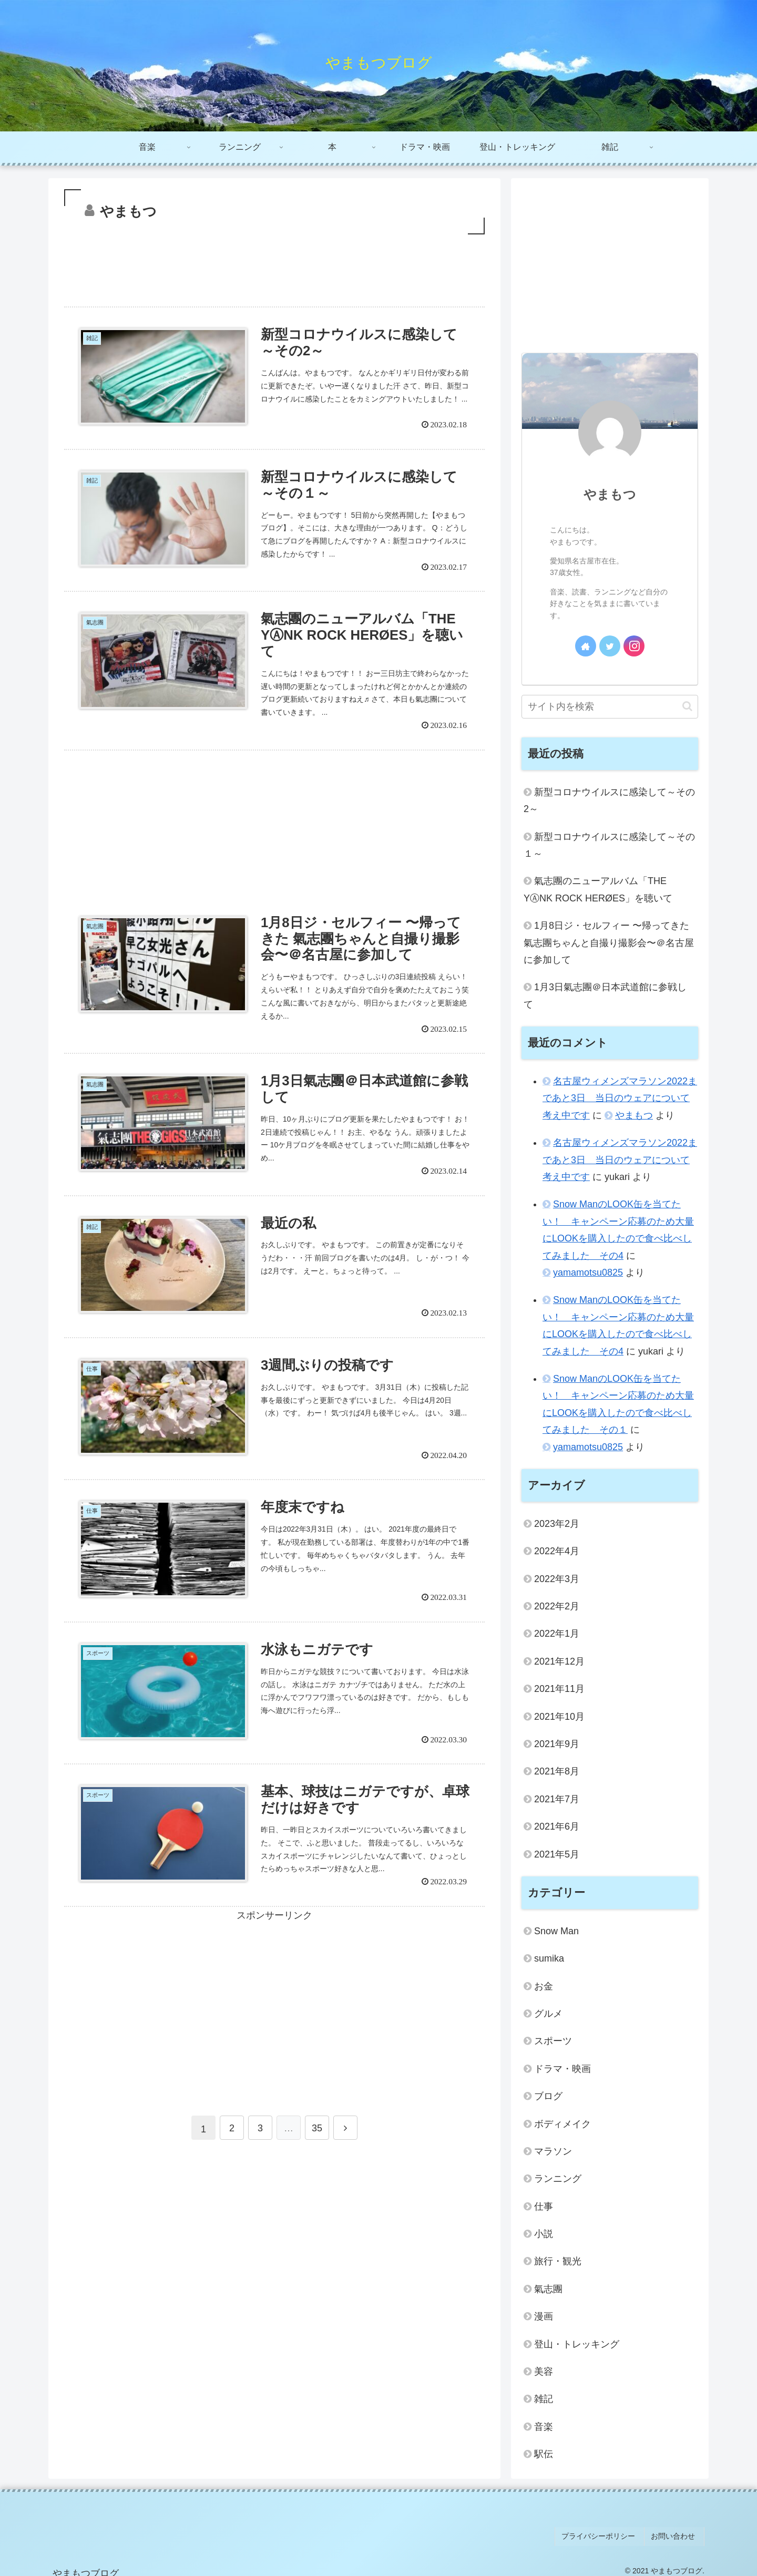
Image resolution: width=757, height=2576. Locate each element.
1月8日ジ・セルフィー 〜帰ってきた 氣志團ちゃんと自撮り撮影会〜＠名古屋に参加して (609, 942)
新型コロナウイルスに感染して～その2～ (609, 800)
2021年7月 (556, 1799)
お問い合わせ (676, 2533)
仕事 (543, 2206)
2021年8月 (556, 1771)
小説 (543, 2234)
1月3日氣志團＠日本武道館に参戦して (605, 995)
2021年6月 (556, 1826)
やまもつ (610, 494)
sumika (549, 1958)
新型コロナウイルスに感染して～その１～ (609, 845)
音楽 (543, 2426)
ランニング (557, 2178)
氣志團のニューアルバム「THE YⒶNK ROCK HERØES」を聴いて (598, 889)
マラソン (553, 2151)
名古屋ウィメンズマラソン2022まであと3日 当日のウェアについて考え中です (620, 1098)
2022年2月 (556, 1606)
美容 (543, 2371)
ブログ (548, 2096)
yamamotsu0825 (588, 1272)
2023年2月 (556, 1523)
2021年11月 (559, 1689)
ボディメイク (562, 2124)
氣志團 (548, 2289)
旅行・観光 (557, 2261)
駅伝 (543, 2454)
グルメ (548, 2013)
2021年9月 (556, 1744)
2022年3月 (556, 1579)
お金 (543, 1986)
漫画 (543, 2316)
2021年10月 (559, 1716)
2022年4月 (556, 1551)
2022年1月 (556, 1633)
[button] (687, 706)
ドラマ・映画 (562, 2069)
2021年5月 (556, 1854)
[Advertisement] (274, 266)
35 (317, 2153)
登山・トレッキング (576, 2344)
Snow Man (556, 1931)
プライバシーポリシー (606, 2533)
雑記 (543, 2399)
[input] (609, 707)
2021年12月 (559, 1661)
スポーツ (553, 2041)
